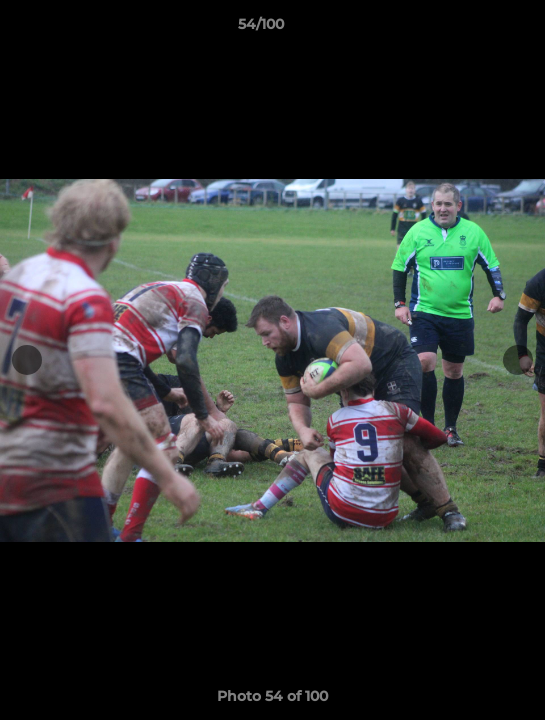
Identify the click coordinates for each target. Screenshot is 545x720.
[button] (473, 29)
